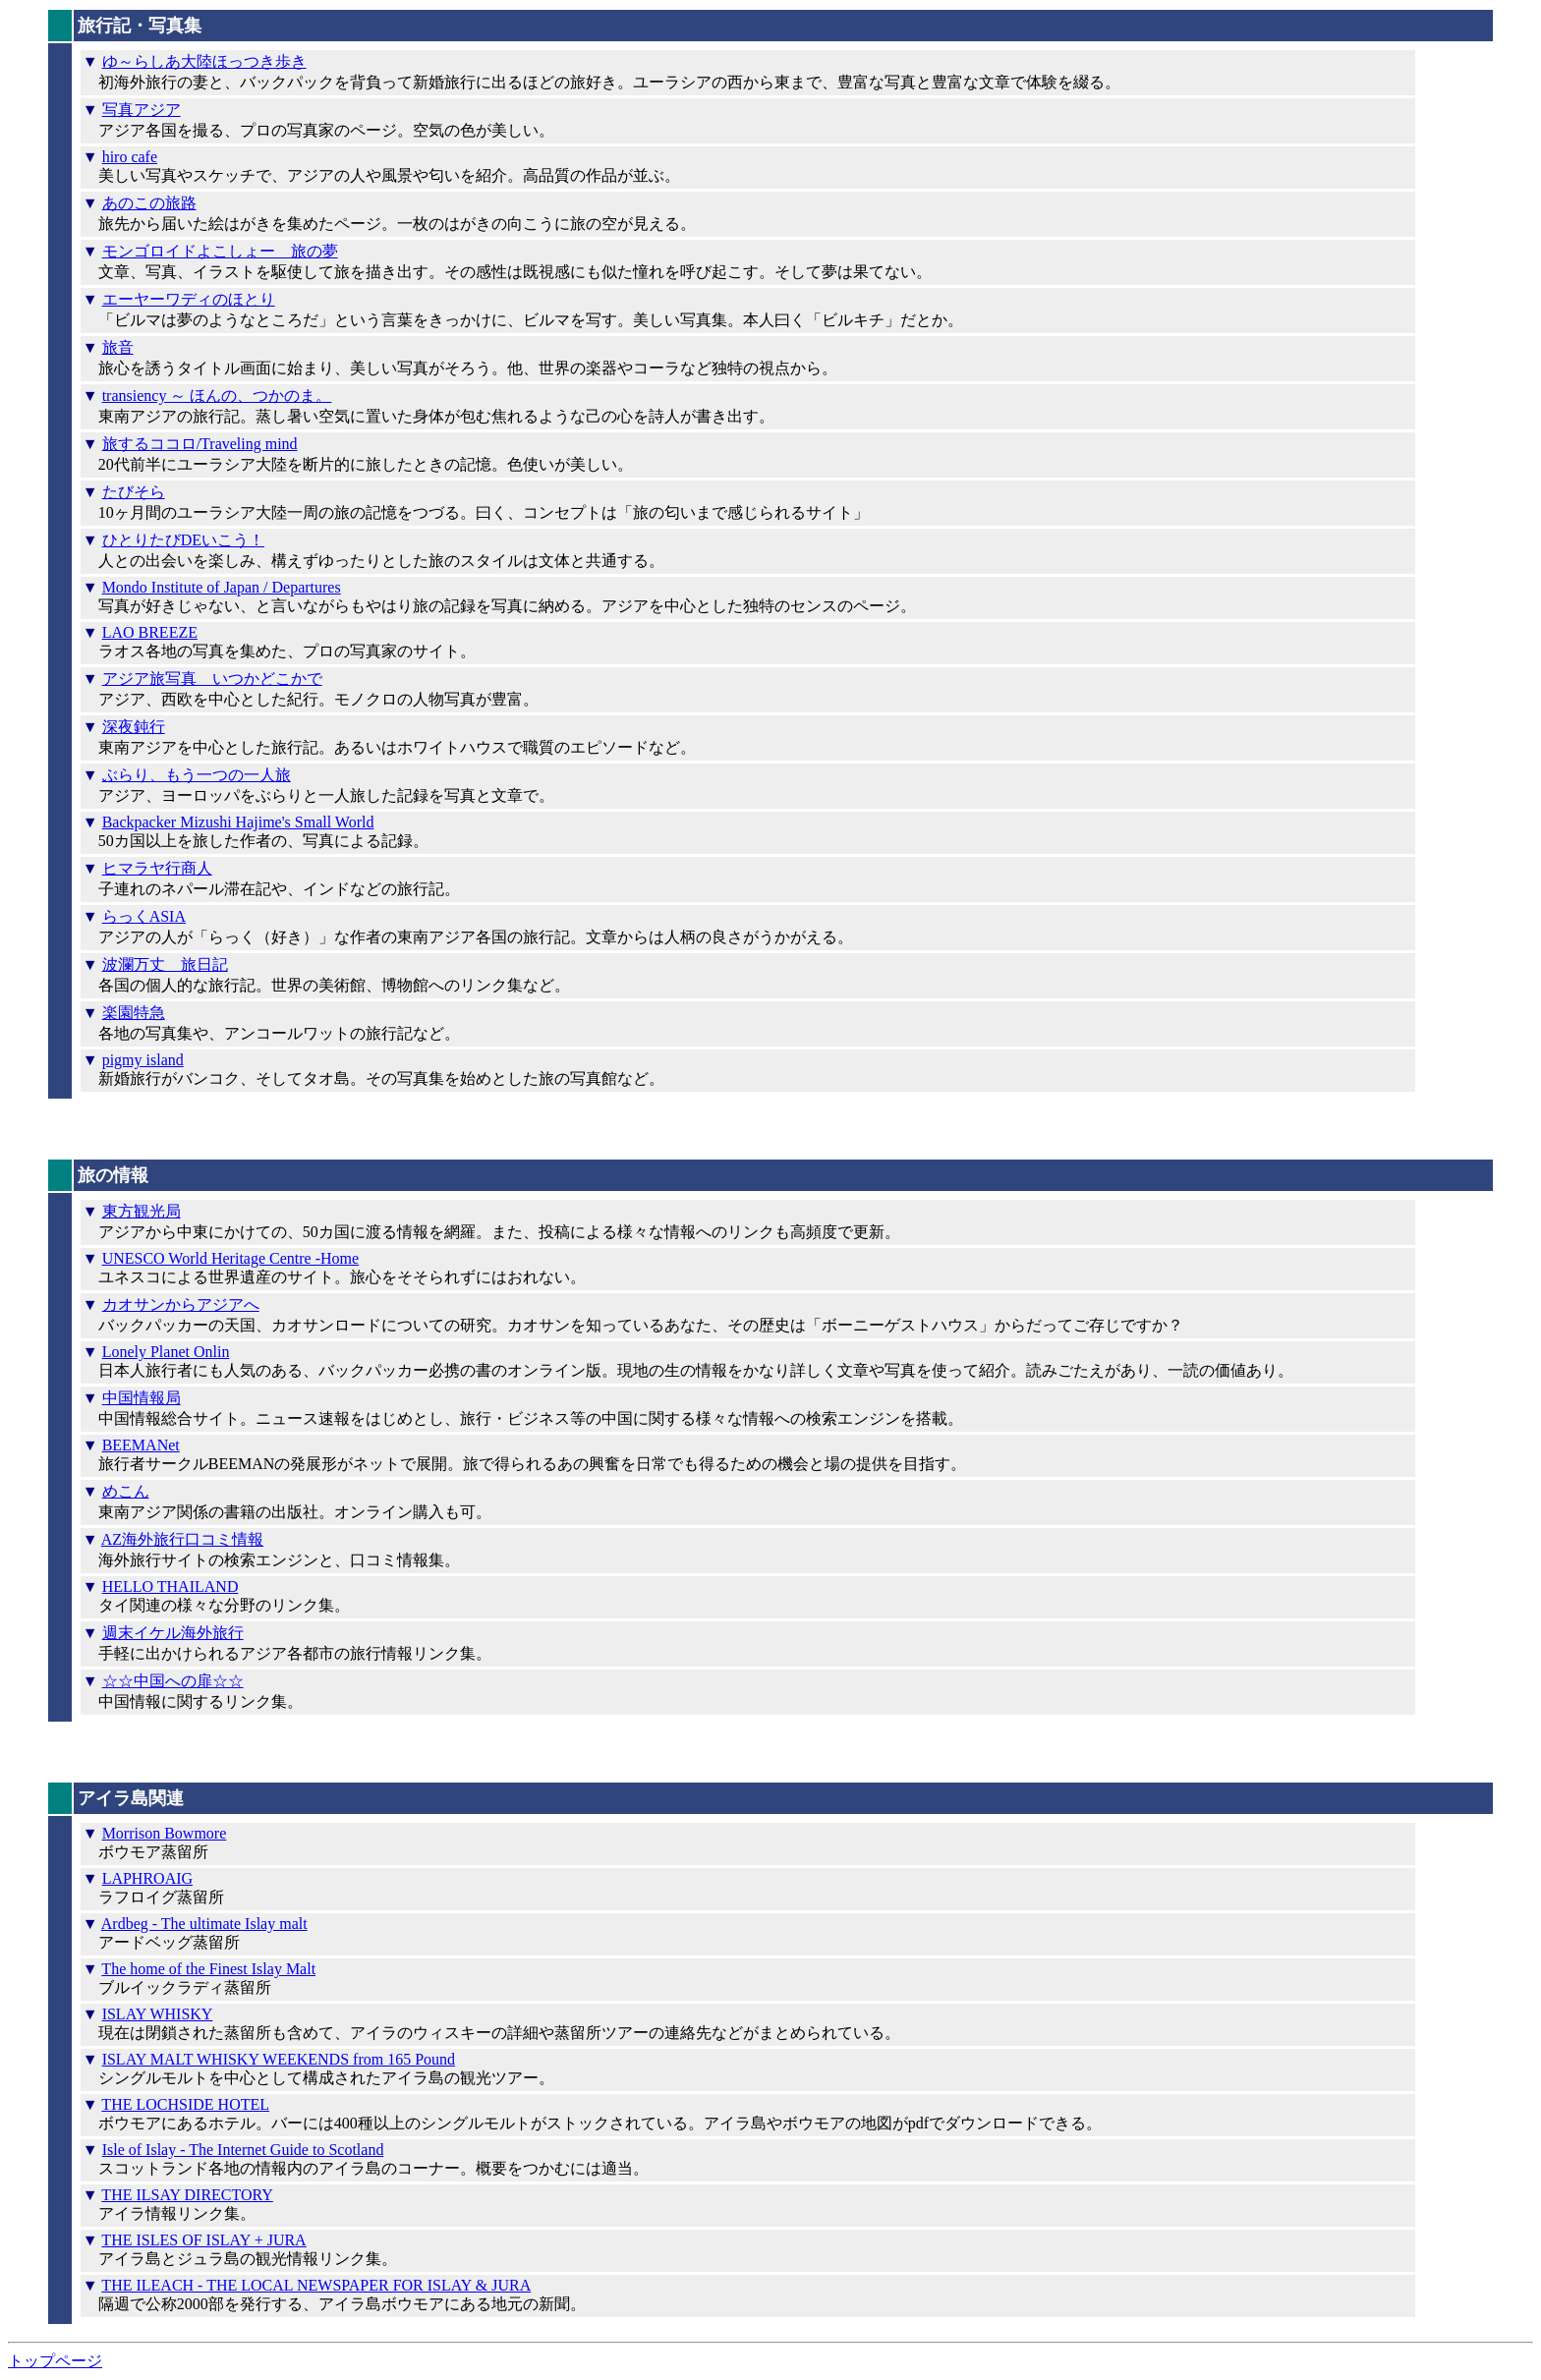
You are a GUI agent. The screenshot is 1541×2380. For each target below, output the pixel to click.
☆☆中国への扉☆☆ (173, 1680)
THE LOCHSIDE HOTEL (185, 2104)
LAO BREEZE (150, 632)
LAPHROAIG (147, 1878)
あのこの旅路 (149, 203)
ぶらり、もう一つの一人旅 (196, 774)
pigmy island (143, 1059)
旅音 (118, 347)
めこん (125, 1491)
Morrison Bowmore (164, 1833)
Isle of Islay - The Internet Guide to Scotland (243, 2149)
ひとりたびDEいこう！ (183, 540)
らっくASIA (144, 916)
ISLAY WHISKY (157, 2014)
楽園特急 (133, 1012)
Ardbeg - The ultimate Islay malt (204, 1923)
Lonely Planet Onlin (166, 1351)
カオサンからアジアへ (180, 1304)
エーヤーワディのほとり (188, 299)
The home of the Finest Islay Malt (208, 1968)
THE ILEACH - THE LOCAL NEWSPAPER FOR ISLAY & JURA (316, 2285)
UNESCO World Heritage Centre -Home (230, 1258)
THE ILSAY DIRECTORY (187, 2194)
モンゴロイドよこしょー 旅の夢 (220, 251)
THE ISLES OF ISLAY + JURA (203, 2240)
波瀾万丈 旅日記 (165, 964)
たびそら (133, 491)
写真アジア (141, 109)
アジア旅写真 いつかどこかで (212, 678)
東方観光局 (141, 1211)
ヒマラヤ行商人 (157, 868)
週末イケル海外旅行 (173, 1632)
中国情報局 (141, 1397)
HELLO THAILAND (170, 1586)
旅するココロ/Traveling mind (200, 443)
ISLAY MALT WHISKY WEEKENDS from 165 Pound (278, 2059)
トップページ (55, 2360)
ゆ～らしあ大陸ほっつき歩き (204, 61)
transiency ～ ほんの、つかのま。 (217, 395)
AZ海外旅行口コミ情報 (182, 1539)
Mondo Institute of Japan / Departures (221, 587)
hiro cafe (129, 156)
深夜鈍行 (133, 726)
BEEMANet (141, 1445)
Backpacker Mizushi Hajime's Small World (238, 822)
